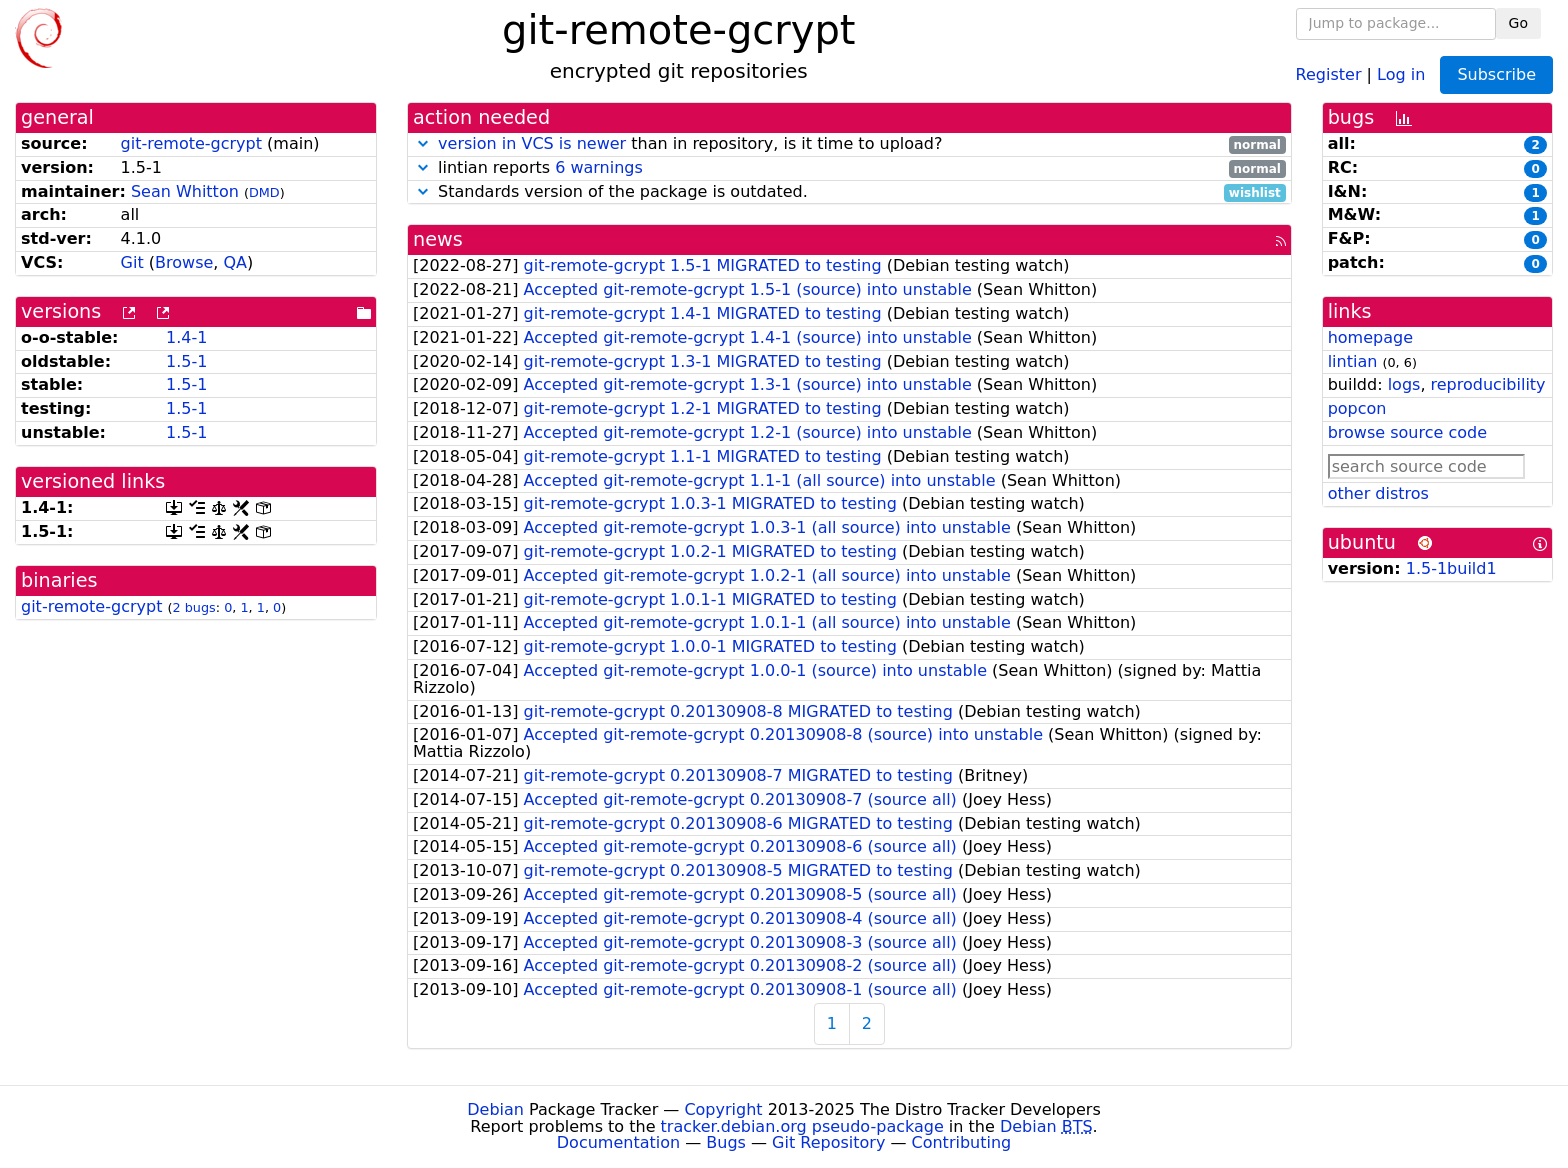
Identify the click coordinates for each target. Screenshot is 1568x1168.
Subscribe (1496, 74)
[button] (423, 143)
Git (132, 262)
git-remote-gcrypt (191, 143)
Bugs (726, 1142)
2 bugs (194, 607)
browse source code (1407, 432)
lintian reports (849, 168)
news (438, 239)
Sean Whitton (185, 191)
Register (1329, 73)
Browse (184, 262)
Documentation (618, 1142)
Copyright (723, 1109)
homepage (1370, 337)
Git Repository (828, 1142)
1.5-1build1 (1451, 568)
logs (1404, 384)
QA (235, 262)
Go (1518, 23)
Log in (1401, 73)
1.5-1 (186, 361)
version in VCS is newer (532, 143)
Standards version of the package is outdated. (849, 192)
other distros (1378, 493)
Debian (495, 1109)
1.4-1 (186, 337)
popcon (1357, 408)
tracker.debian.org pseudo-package (802, 1126)
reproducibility (1488, 384)
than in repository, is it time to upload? (849, 144)
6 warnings (599, 167)
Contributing (962, 1142)
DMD (264, 192)
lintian (1353, 361)
